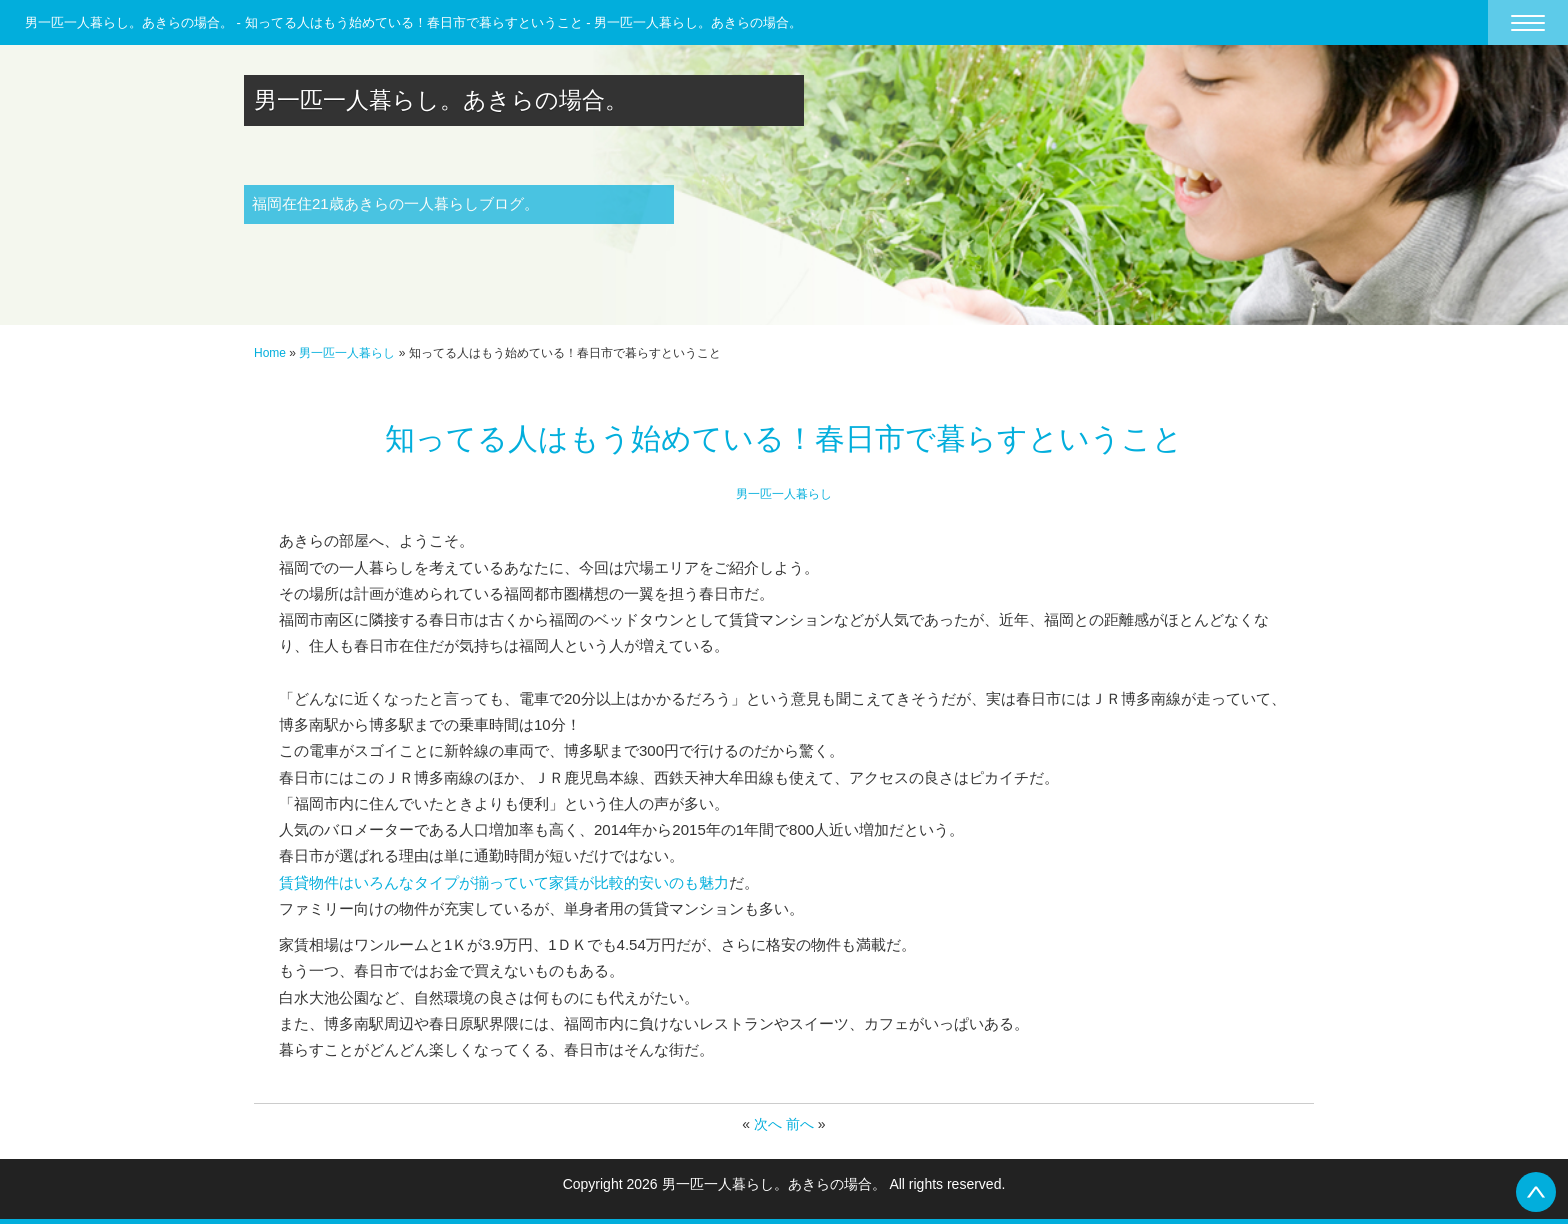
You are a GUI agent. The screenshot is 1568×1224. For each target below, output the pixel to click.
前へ (800, 1124)
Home (270, 353)
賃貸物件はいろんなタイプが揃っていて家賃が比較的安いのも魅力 (504, 882)
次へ (768, 1124)
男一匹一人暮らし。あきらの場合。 (441, 100)
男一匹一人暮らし (347, 353)
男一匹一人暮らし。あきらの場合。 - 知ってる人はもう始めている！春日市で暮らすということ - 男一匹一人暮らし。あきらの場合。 (413, 22)
